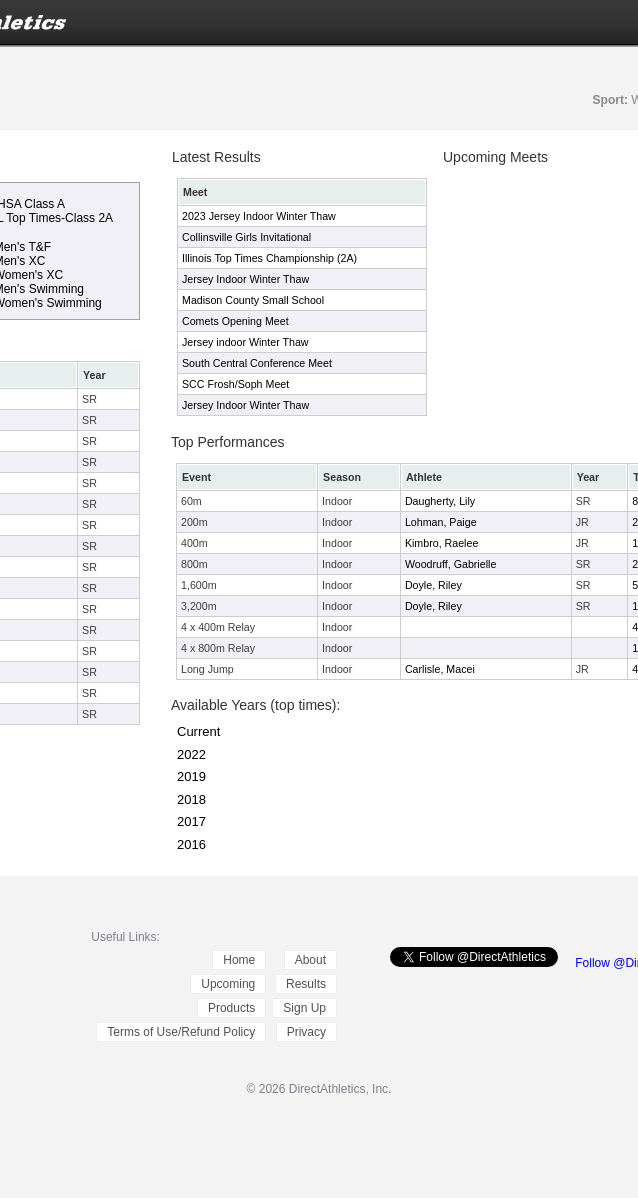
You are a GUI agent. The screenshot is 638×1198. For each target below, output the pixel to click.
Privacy (306, 1032)
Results (306, 984)
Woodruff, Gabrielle (450, 564)
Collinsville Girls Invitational (246, 237)
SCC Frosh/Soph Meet (235, 384)
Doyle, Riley (433, 585)
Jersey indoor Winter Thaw (245, 342)
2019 (191, 776)
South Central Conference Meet (257, 363)
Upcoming (228, 984)
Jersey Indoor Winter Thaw (245, 279)
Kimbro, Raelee (441, 543)
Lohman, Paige (441, 522)
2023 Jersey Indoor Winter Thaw (259, 216)
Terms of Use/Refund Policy (181, 1032)
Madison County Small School (253, 300)
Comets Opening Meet (235, 321)
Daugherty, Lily (440, 501)
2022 (191, 754)
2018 (191, 799)
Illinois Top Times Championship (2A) (269, 258)
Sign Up (304, 1008)
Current (198, 731)
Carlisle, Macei (440, 669)
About (310, 960)
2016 (191, 844)
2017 (191, 821)
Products (231, 1008)
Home (239, 960)
